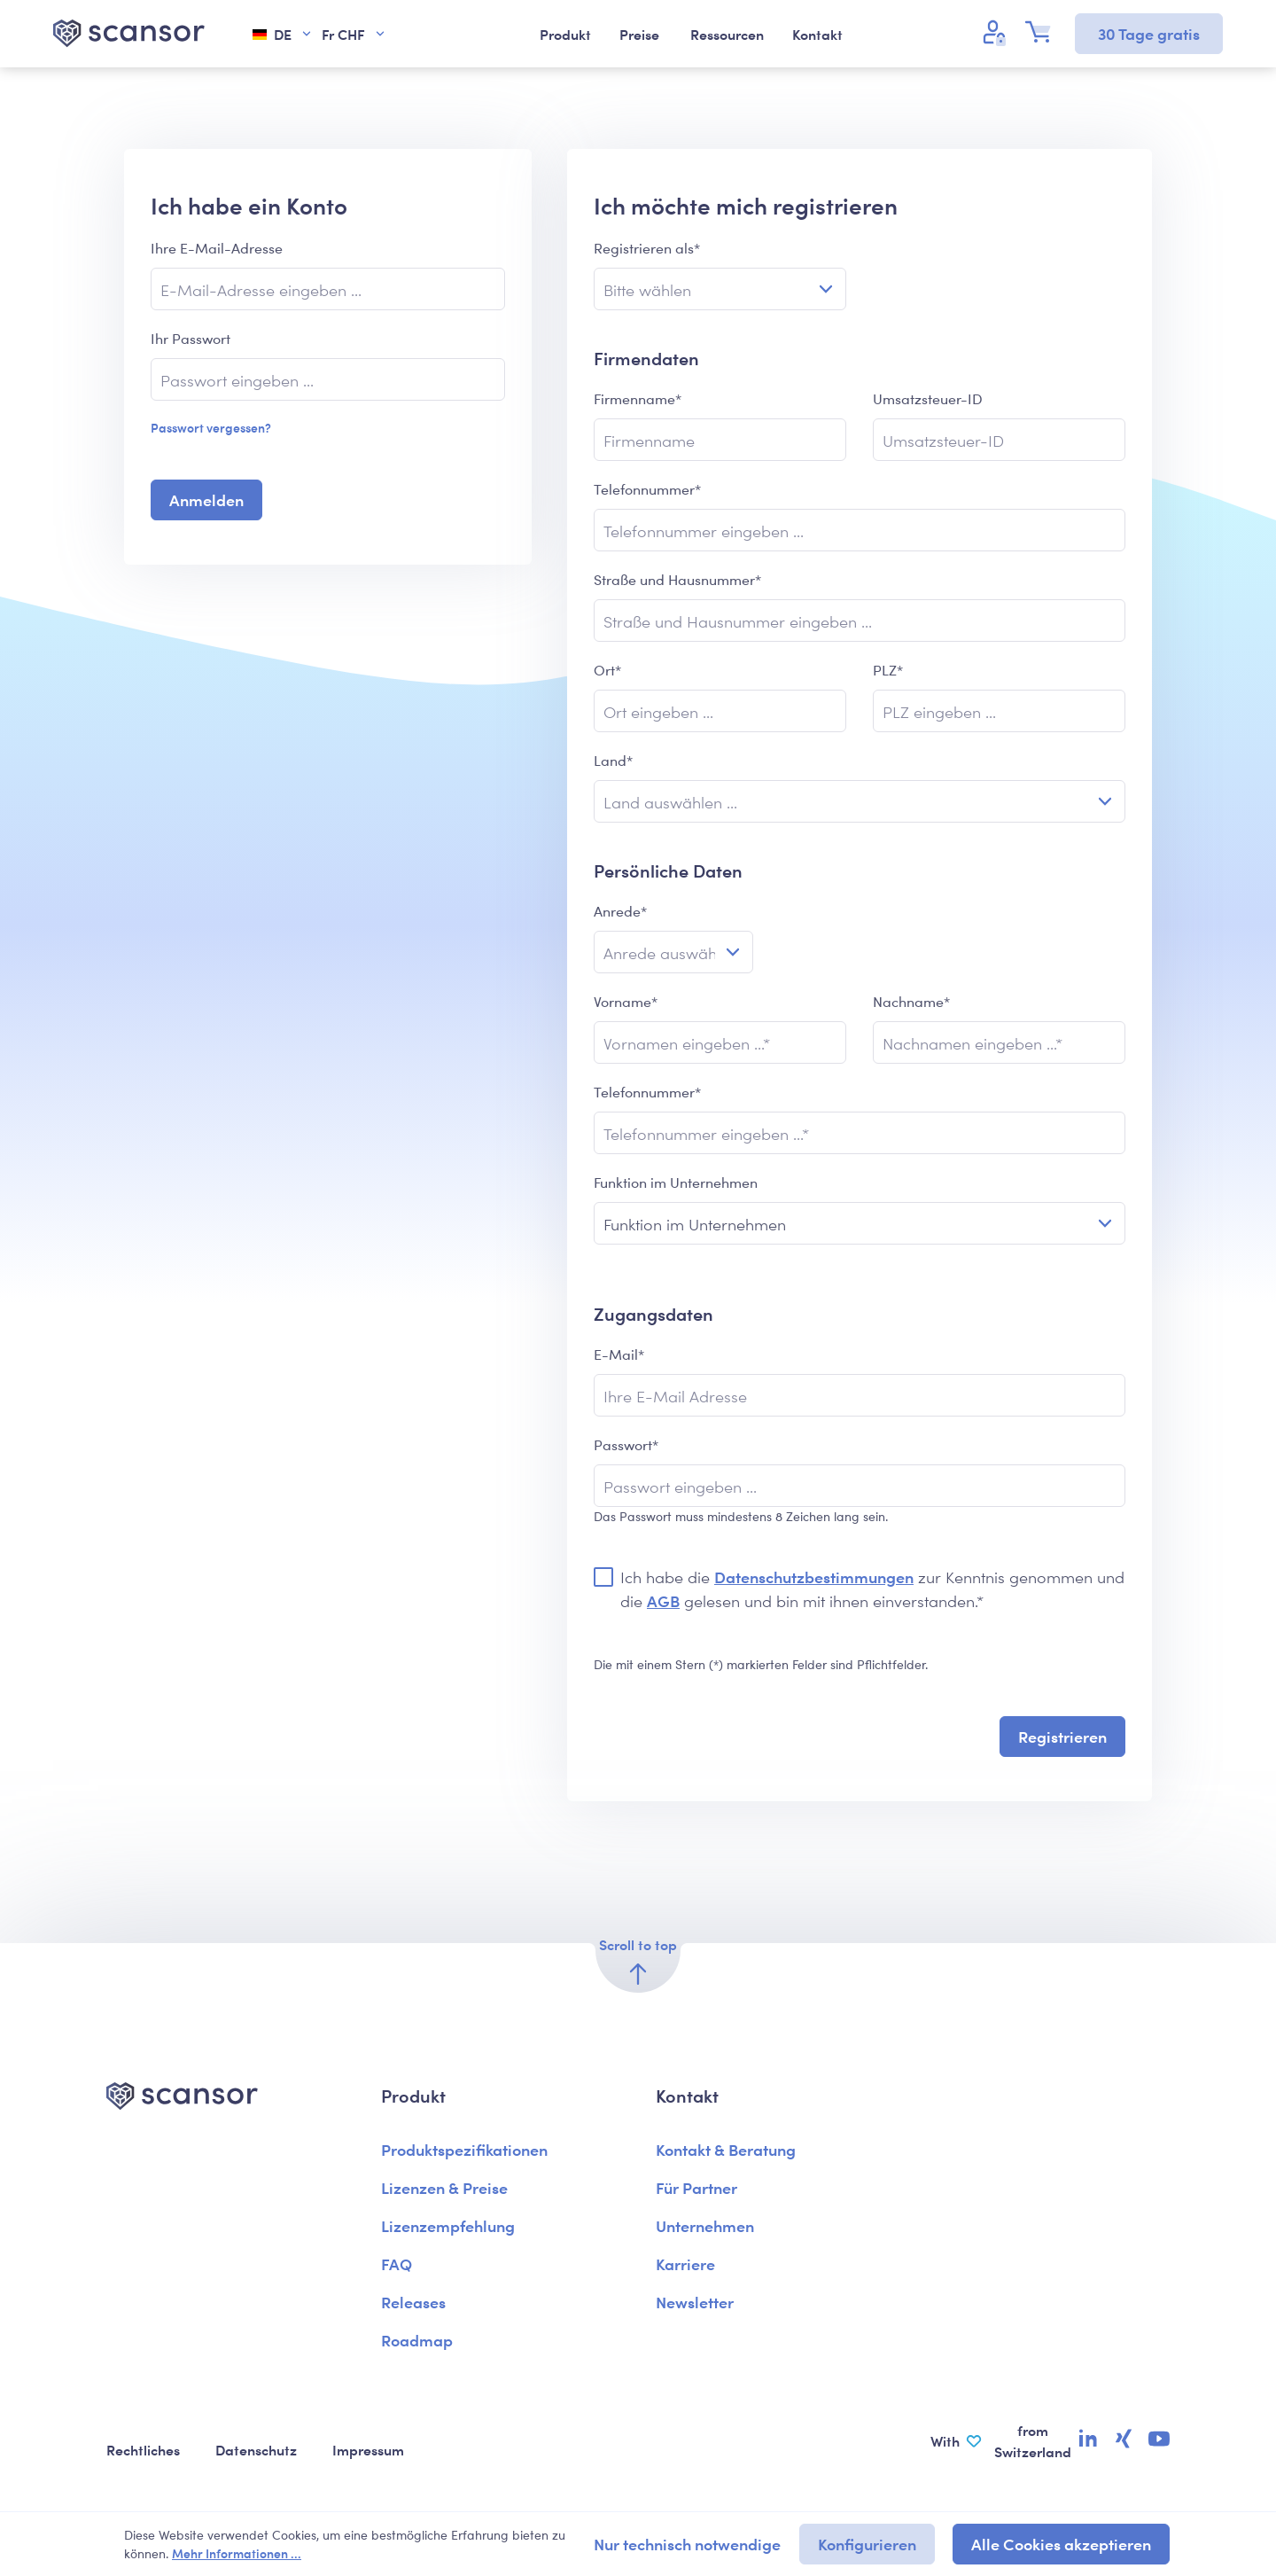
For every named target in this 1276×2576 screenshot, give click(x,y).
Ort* (607, 669)
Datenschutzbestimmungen (814, 1576)
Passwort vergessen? (211, 427)
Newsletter (695, 2302)
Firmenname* (637, 398)
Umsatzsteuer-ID (928, 398)
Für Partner (696, 2187)
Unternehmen (705, 2225)
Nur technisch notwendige (687, 2544)
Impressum (368, 2449)
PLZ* (888, 669)
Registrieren (1062, 1736)
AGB (663, 1600)
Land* (613, 760)
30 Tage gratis (1149, 33)
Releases (413, 2302)
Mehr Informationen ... (236, 2553)
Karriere (685, 2263)
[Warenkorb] (1043, 32)
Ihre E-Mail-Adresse (217, 247)
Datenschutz (256, 2449)
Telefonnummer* (647, 489)
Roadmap (417, 2340)
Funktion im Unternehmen (676, 1182)
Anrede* (620, 911)
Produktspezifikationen (464, 2149)
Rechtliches (143, 2449)
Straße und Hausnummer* (677, 579)
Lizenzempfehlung (448, 2225)
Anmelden (206, 499)
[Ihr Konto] (997, 32)
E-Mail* (619, 1354)
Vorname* (625, 1001)
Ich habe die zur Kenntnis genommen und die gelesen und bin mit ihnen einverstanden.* (872, 1588)
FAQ (396, 2263)
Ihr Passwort (190, 338)
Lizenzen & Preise (444, 2187)
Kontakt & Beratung (726, 2149)
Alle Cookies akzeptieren (1061, 2544)
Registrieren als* (647, 247)
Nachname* (911, 1001)
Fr (354, 34)
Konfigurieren (867, 2544)
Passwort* (626, 1444)
